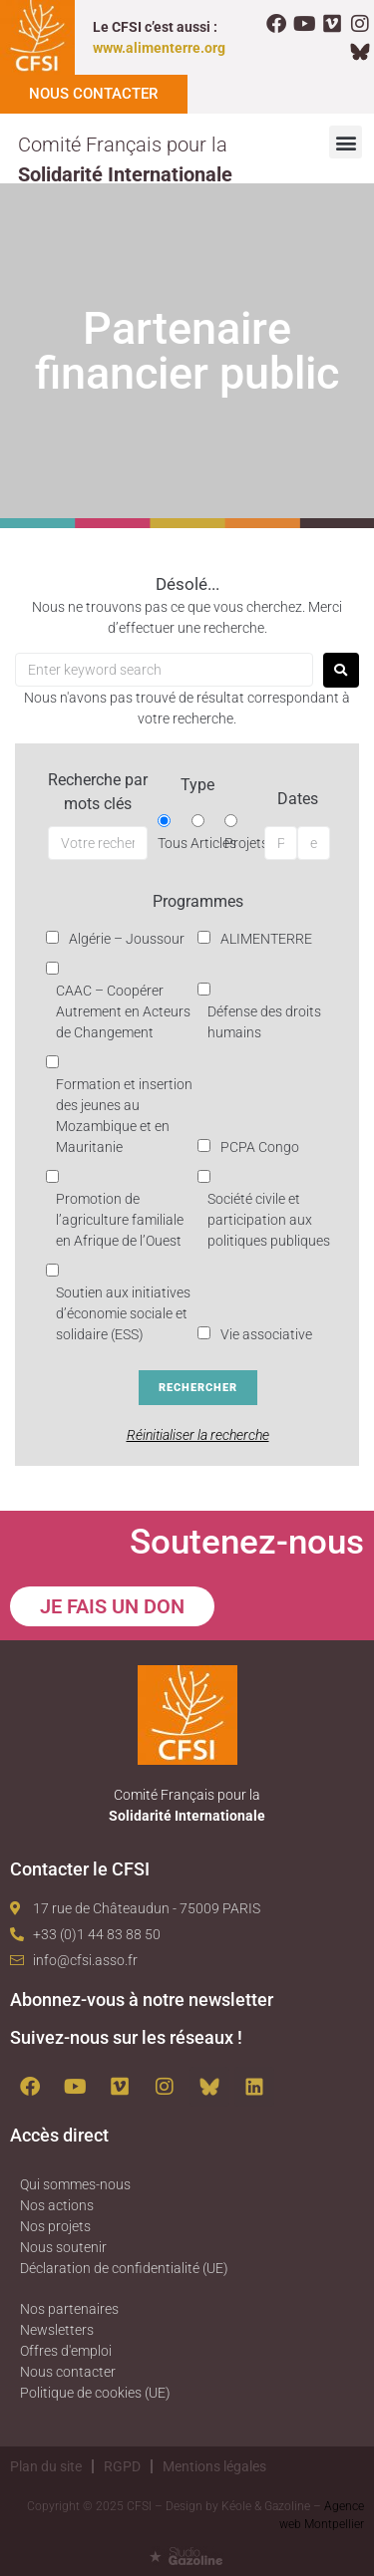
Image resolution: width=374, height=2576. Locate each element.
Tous (172, 843)
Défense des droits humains (264, 1021)
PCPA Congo (259, 1147)
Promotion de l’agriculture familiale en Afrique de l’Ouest (120, 1220)
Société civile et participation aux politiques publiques (268, 1220)
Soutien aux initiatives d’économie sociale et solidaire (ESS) (123, 1313)
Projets (246, 843)
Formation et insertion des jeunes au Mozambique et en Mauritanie (124, 1115)
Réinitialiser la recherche (198, 1435)
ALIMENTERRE (266, 939)
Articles (213, 843)
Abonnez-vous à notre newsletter (141, 1999)
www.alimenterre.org (159, 48)
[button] (345, 142)
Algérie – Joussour (127, 939)
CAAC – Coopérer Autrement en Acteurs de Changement (123, 1011)
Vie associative (266, 1334)
